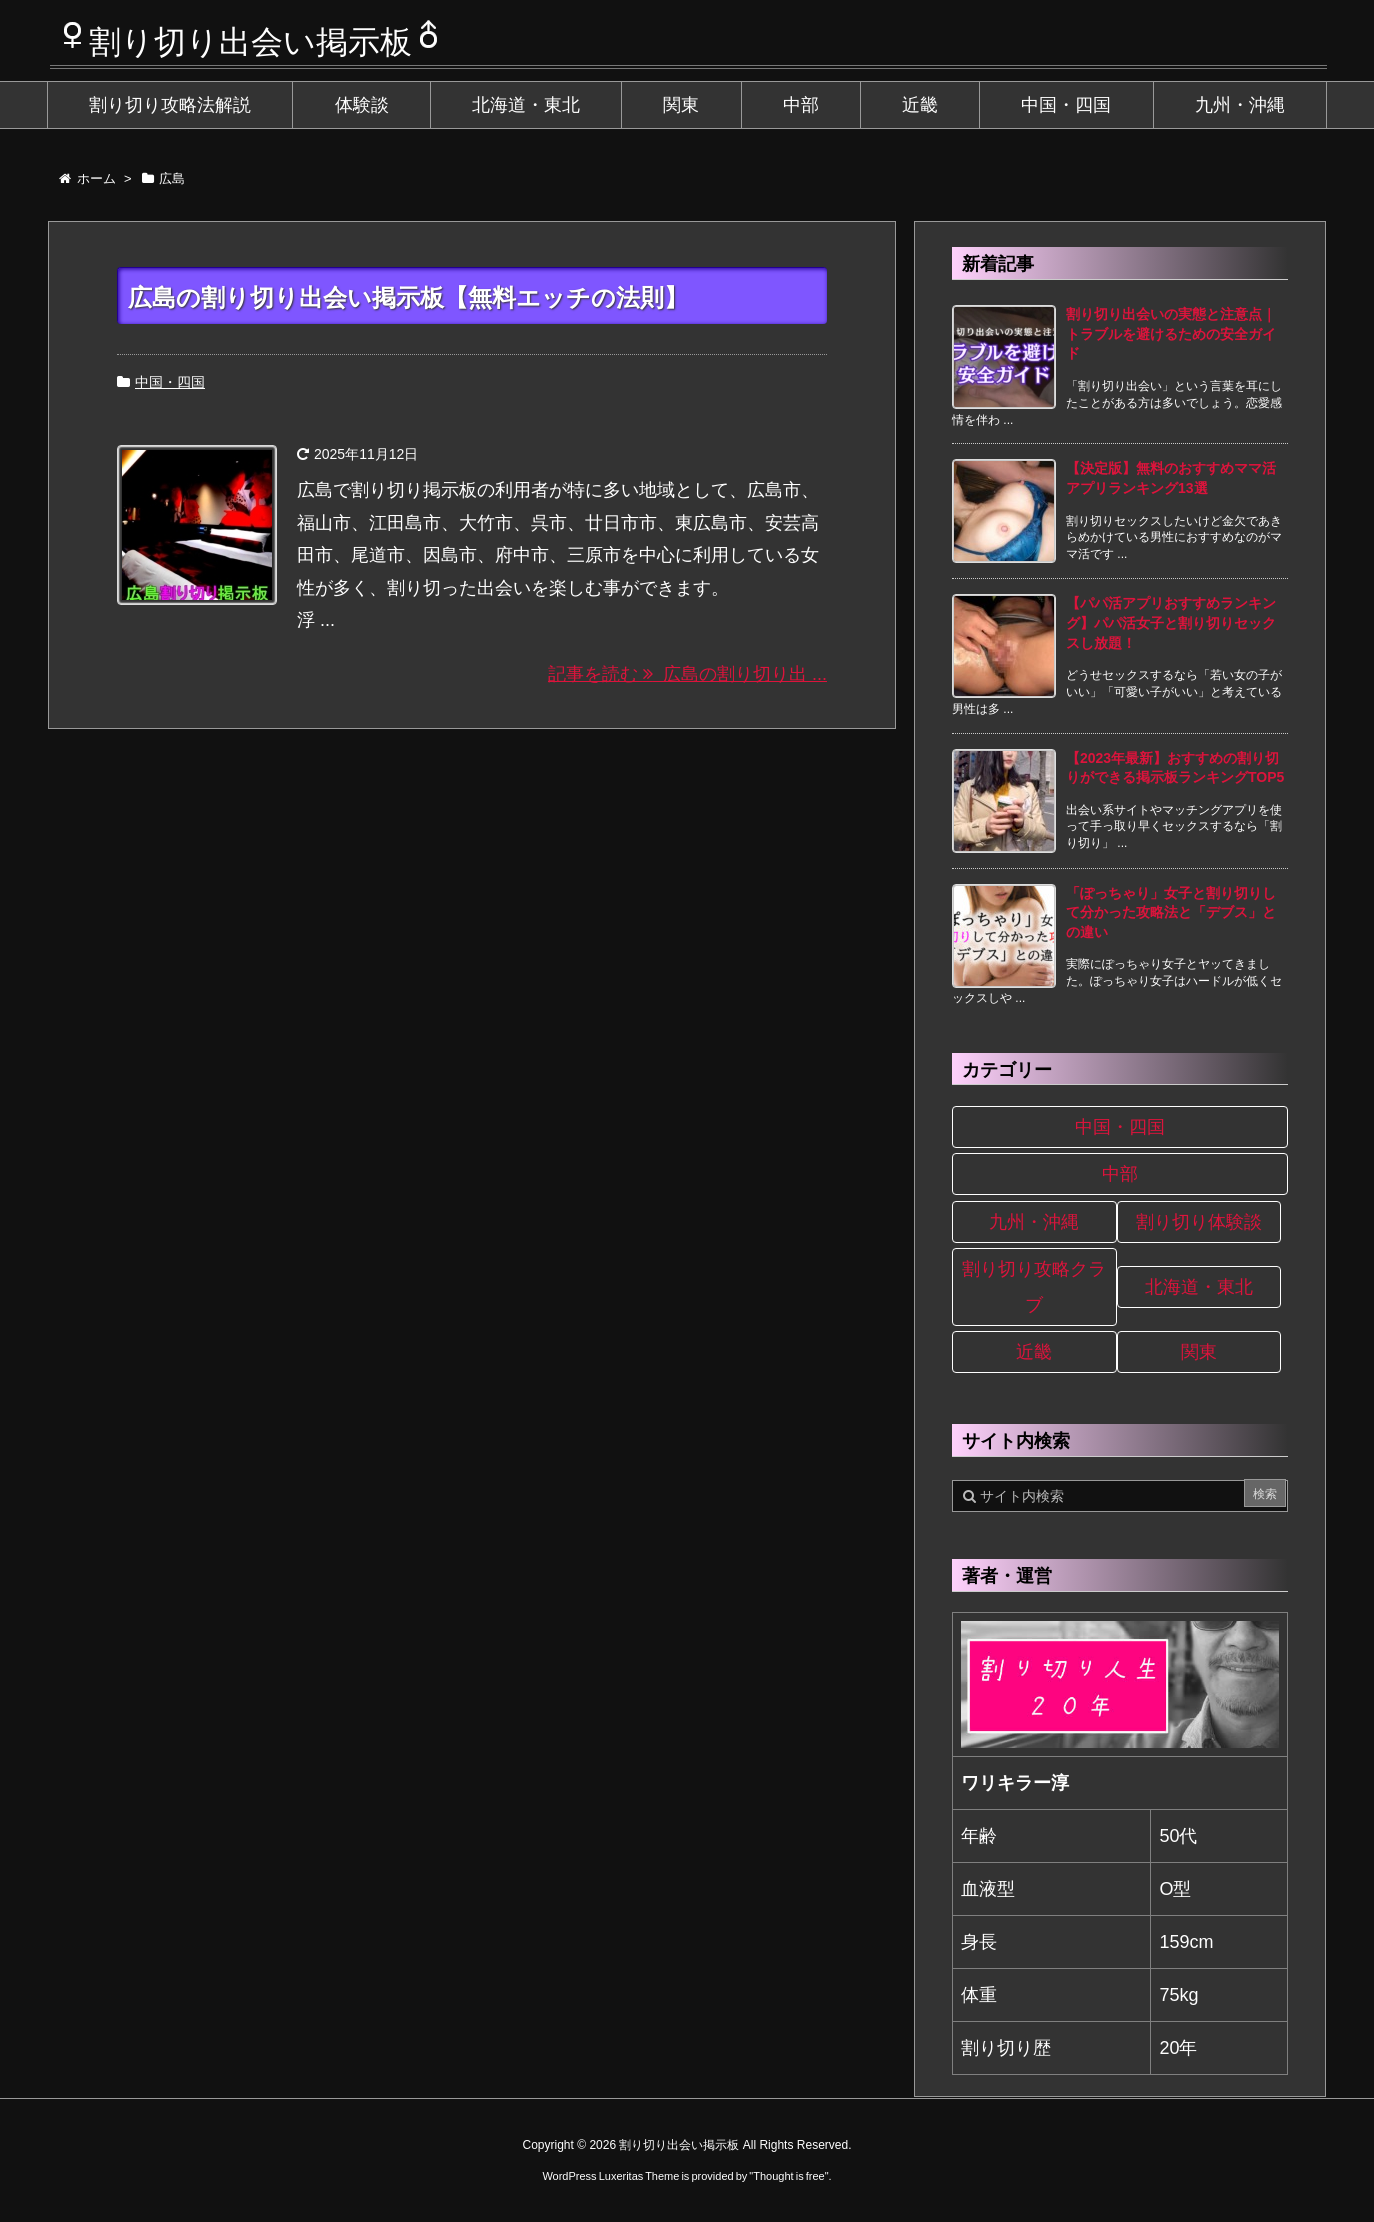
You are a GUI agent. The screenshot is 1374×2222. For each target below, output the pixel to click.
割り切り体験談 (1199, 1222)
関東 (1199, 1352)
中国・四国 (170, 382)
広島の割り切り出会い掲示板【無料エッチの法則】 (408, 297)
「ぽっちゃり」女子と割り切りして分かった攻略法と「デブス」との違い (1171, 912)
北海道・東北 (1199, 1287)
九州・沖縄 (1034, 1222)
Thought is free (788, 2176)
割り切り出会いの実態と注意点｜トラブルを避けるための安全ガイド (1171, 333)
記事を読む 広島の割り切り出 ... (687, 674)
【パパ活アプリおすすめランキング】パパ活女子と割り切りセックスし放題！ (1171, 622)
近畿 (1034, 1352)
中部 (1120, 1174)
